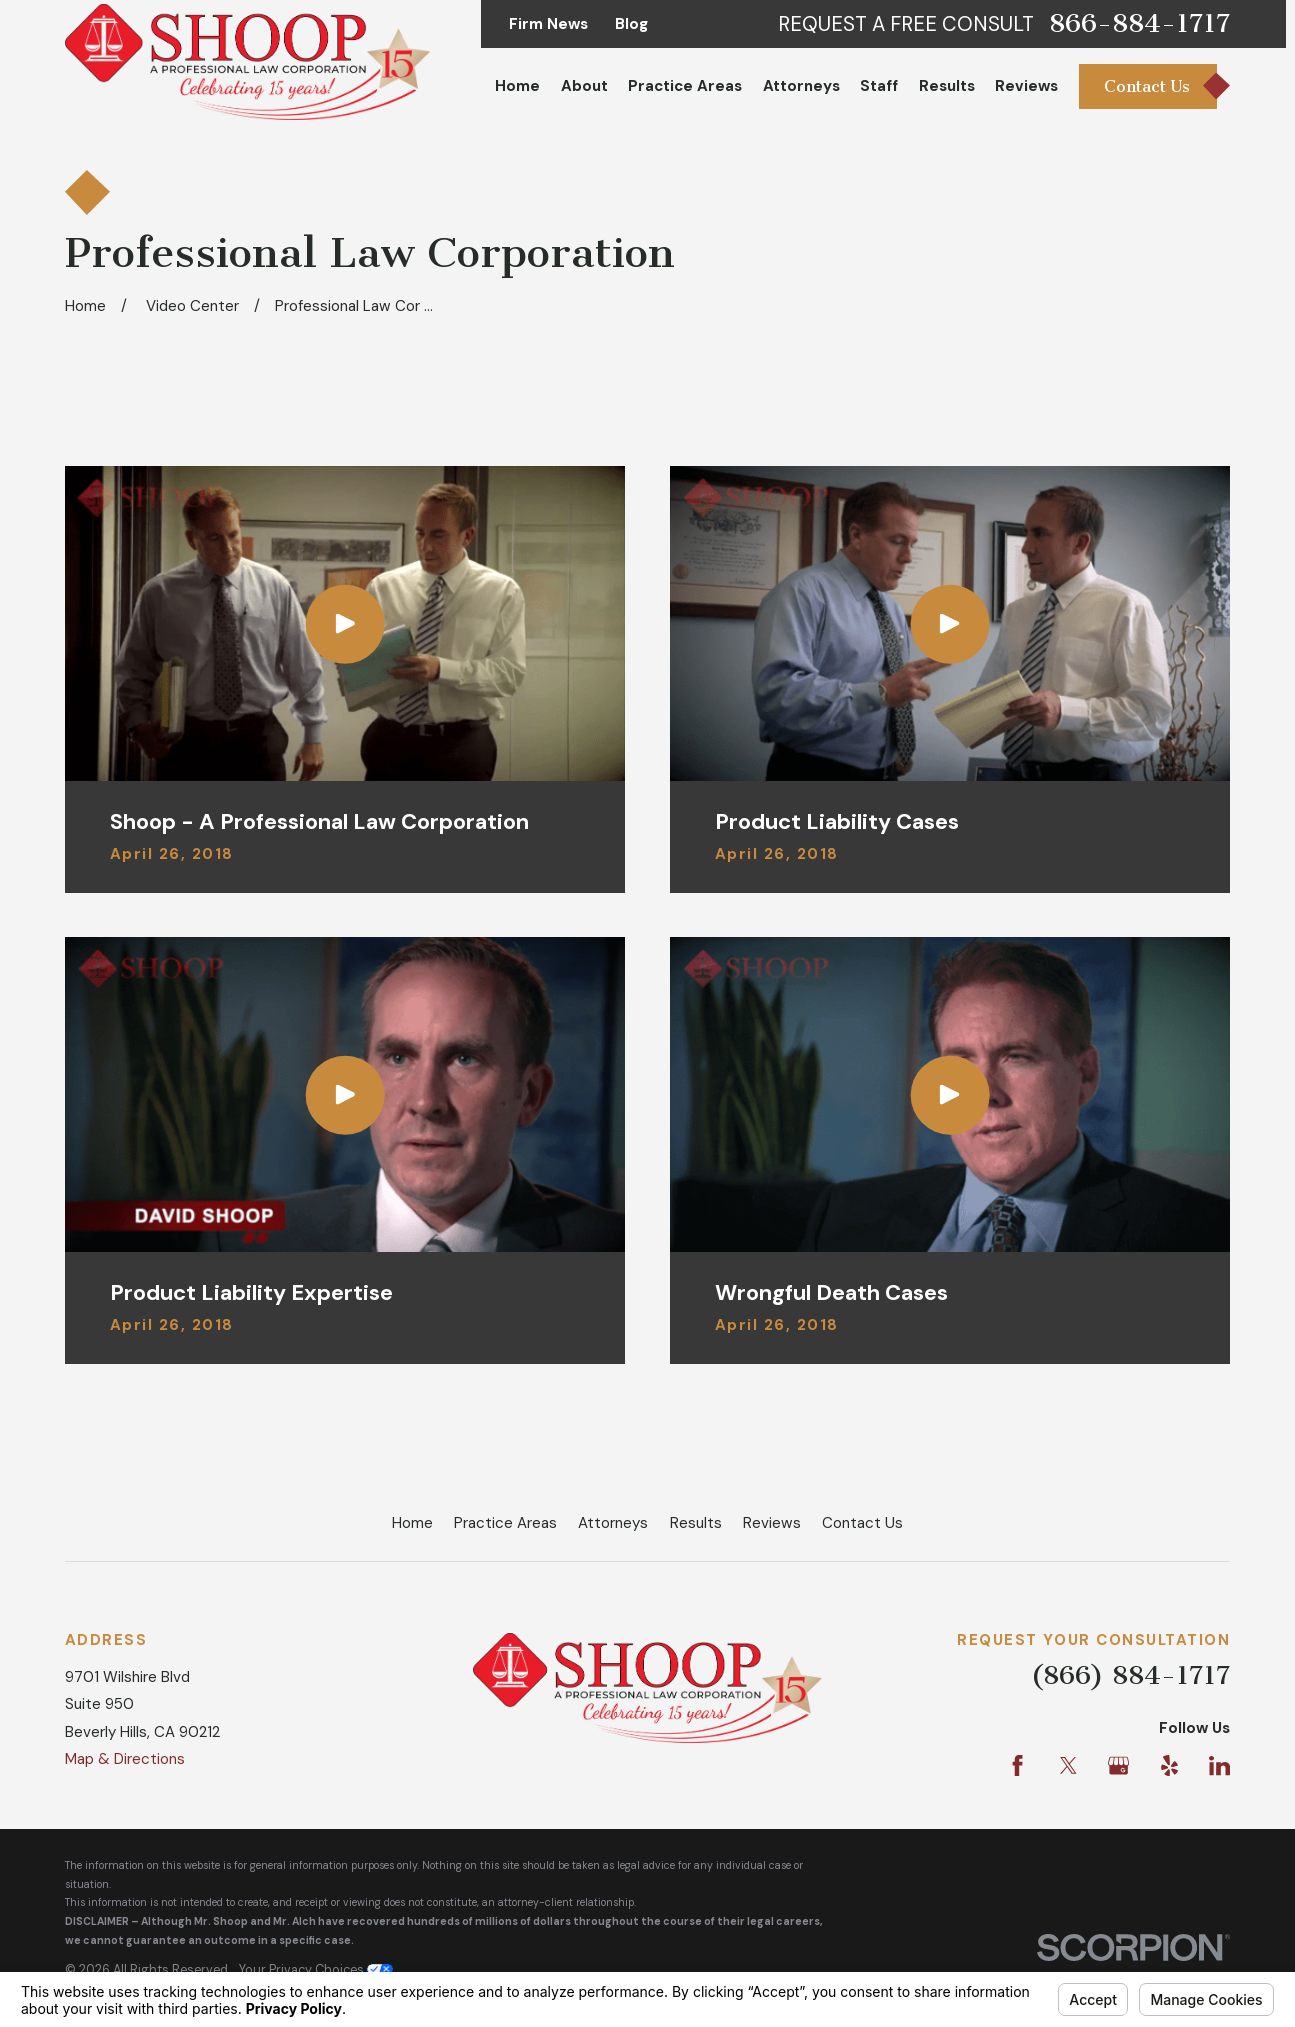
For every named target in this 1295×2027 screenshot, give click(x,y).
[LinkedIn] (1219, 1765)
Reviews (772, 1523)
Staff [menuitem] (879, 86)
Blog (631, 24)
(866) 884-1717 (1130, 1675)
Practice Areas (505, 1523)
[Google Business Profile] (1118, 1765)
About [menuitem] (584, 86)
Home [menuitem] (517, 86)
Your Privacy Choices (316, 1969)
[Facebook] (1017, 1765)
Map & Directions (125, 1759)
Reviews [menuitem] (1026, 86)
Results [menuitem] (947, 86)
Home (412, 1523)
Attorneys (613, 1523)
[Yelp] (1169, 1765)
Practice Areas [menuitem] (685, 86)
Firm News (548, 24)
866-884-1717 (1139, 24)
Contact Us (862, 1523)
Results (696, 1523)
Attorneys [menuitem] (801, 86)
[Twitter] (1068, 1765)
